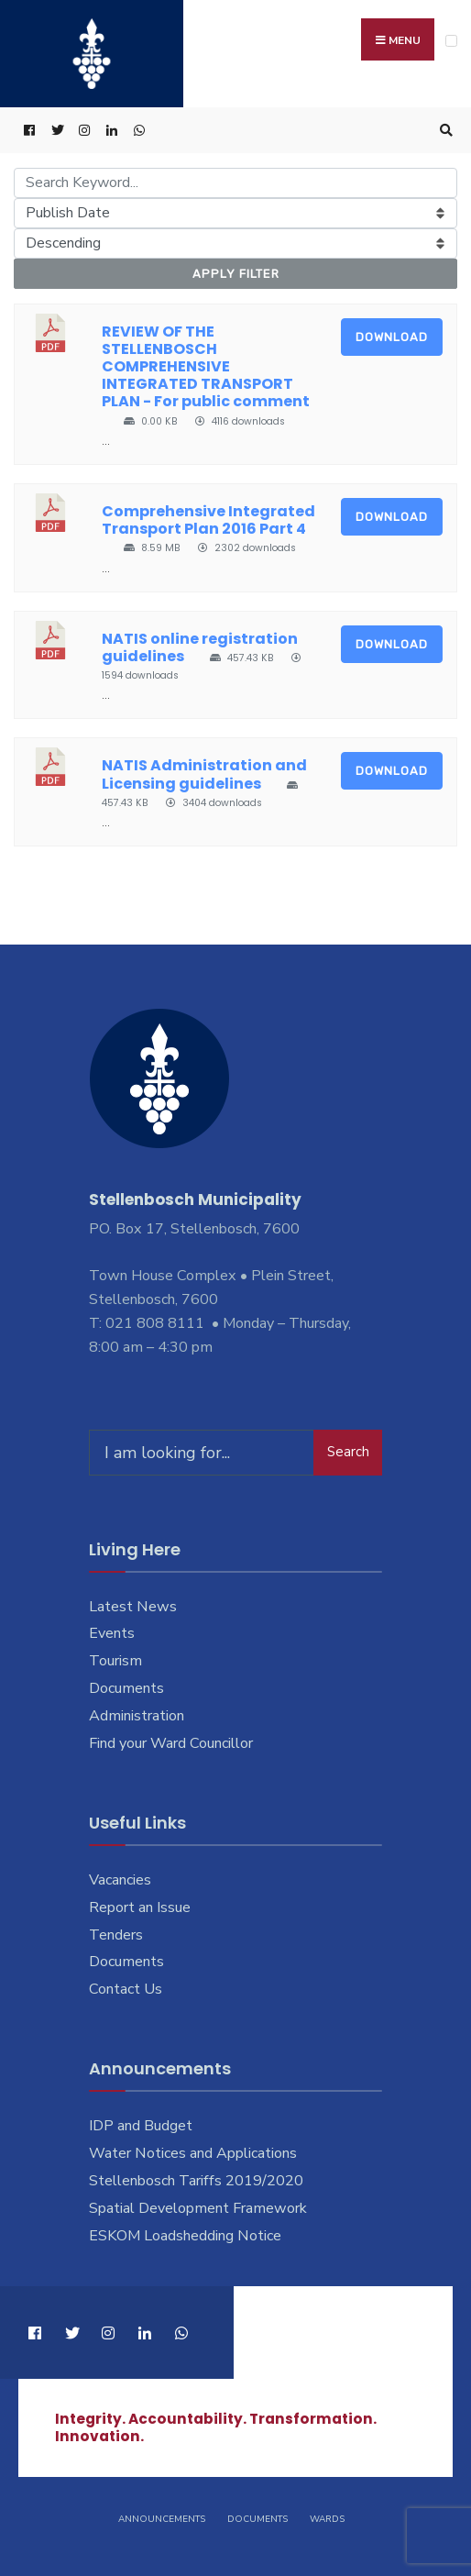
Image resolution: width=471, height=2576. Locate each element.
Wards (327, 2519)
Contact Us (125, 1989)
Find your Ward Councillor (171, 1743)
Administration (136, 1716)
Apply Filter (235, 274)
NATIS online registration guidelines (200, 647)
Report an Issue (140, 1907)
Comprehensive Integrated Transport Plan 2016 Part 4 (208, 520)
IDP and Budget (140, 2126)
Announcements (161, 2519)
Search (348, 1452)
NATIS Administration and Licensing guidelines (204, 774)
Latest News (133, 1607)
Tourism (115, 1661)
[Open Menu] (451, 41)
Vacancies (120, 1880)
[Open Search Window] (443, 131)
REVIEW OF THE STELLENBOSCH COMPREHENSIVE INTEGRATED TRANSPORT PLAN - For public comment (206, 367)
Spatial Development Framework (198, 2208)
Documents (126, 1688)
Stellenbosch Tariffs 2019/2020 (196, 2181)
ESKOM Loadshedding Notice (185, 2236)
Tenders (116, 1935)
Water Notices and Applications (193, 2153)
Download (392, 337)
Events (112, 1633)
